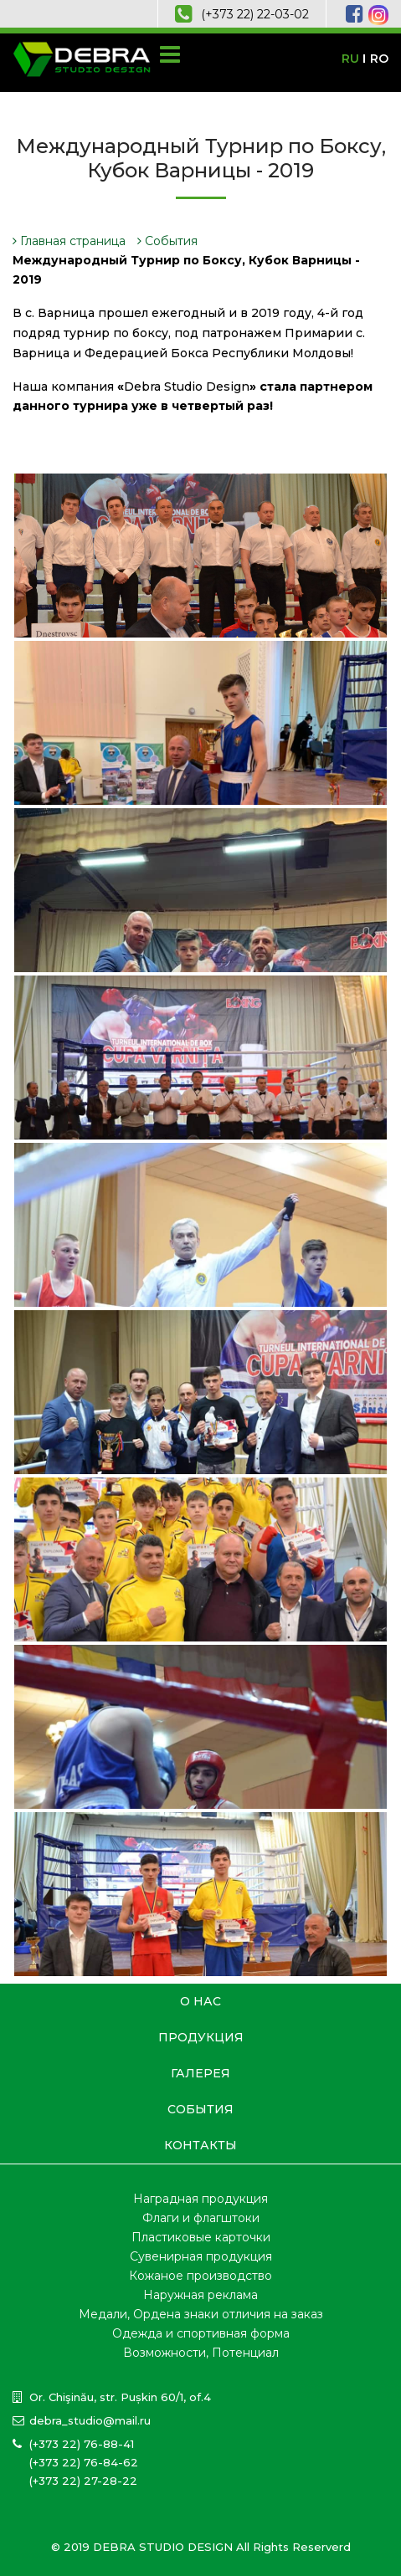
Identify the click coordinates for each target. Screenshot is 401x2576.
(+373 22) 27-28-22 (83, 2480)
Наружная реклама (200, 2294)
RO (379, 58)
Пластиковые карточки (200, 2237)
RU (350, 58)
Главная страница (69, 240)
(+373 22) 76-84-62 (83, 2462)
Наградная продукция (200, 2198)
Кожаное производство (200, 2275)
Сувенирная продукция (201, 2256)
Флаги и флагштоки (201, 2217)
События (167, 240)
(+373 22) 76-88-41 (81, 2444)
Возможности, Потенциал (201, 2352)
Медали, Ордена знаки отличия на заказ (201, 2314)
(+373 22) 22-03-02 (255, 14)
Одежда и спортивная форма (201, 2333)
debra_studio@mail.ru (90, 2420)
